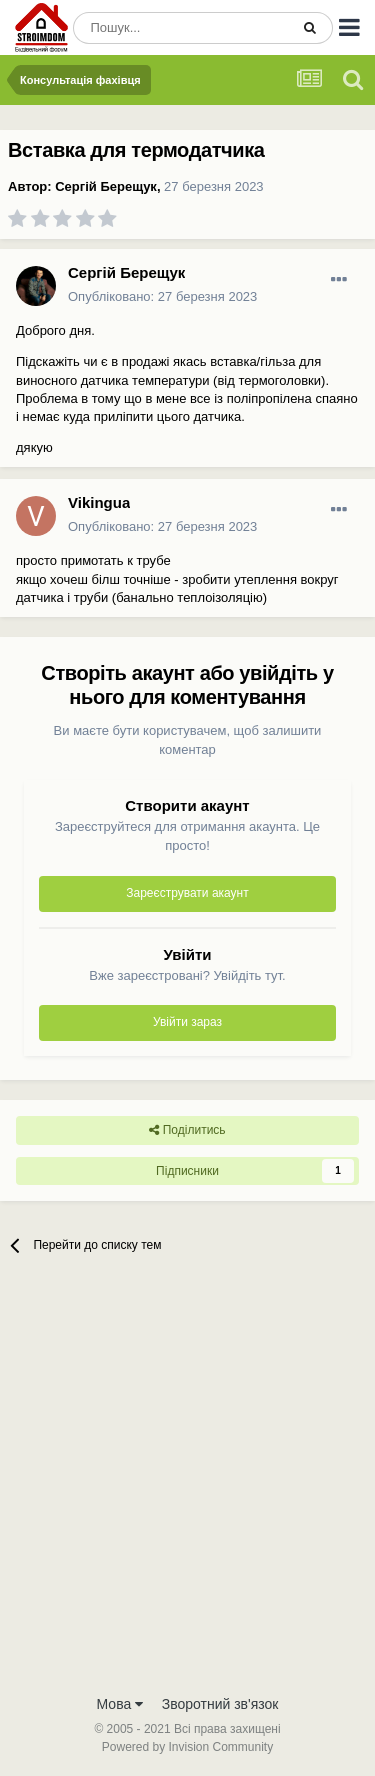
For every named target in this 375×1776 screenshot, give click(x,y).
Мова (120, 1704)
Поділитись (187, 1130)
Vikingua (99, 502)
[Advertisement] (187, 1486)
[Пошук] (181, 28)
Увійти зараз (187, 1022)
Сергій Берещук (106, 186)
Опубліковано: (162, 296)
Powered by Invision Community (187, 1747)
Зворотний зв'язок (220, 1704)
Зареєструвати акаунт (187, 893)
